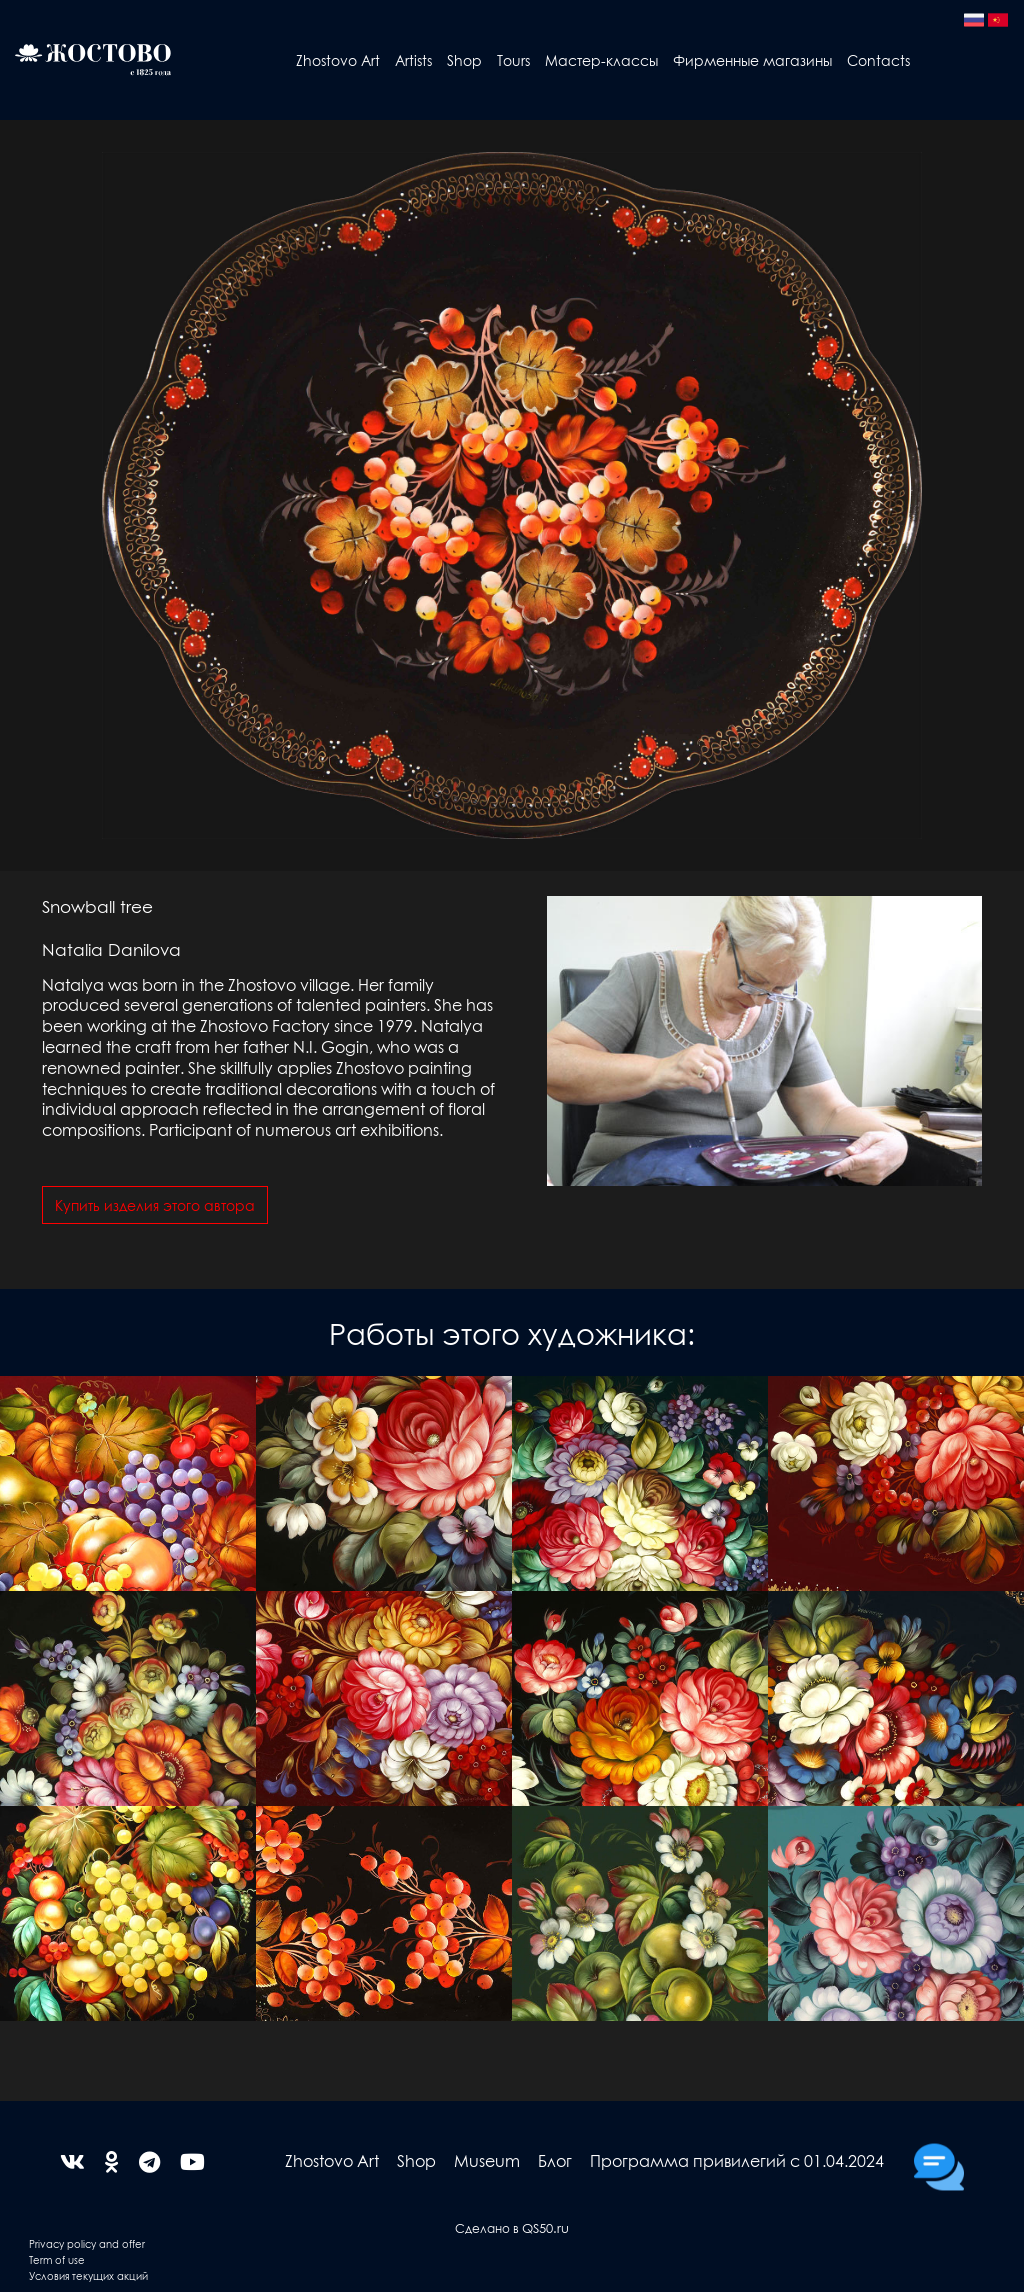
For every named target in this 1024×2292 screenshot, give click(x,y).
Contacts (878, 60)
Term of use (57, 2259)
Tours (513, 60)
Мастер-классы (601, 60)
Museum (487, 2160)
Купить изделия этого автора (155, 1205)
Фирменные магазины (752, 60)
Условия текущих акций (88, 2275)
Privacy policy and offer (87, 2243)
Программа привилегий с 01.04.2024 (737, 2160)
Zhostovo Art (338, 60)
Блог (555, 2160)
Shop (464, 60)
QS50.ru (545, 2227)
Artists (413, 60)
